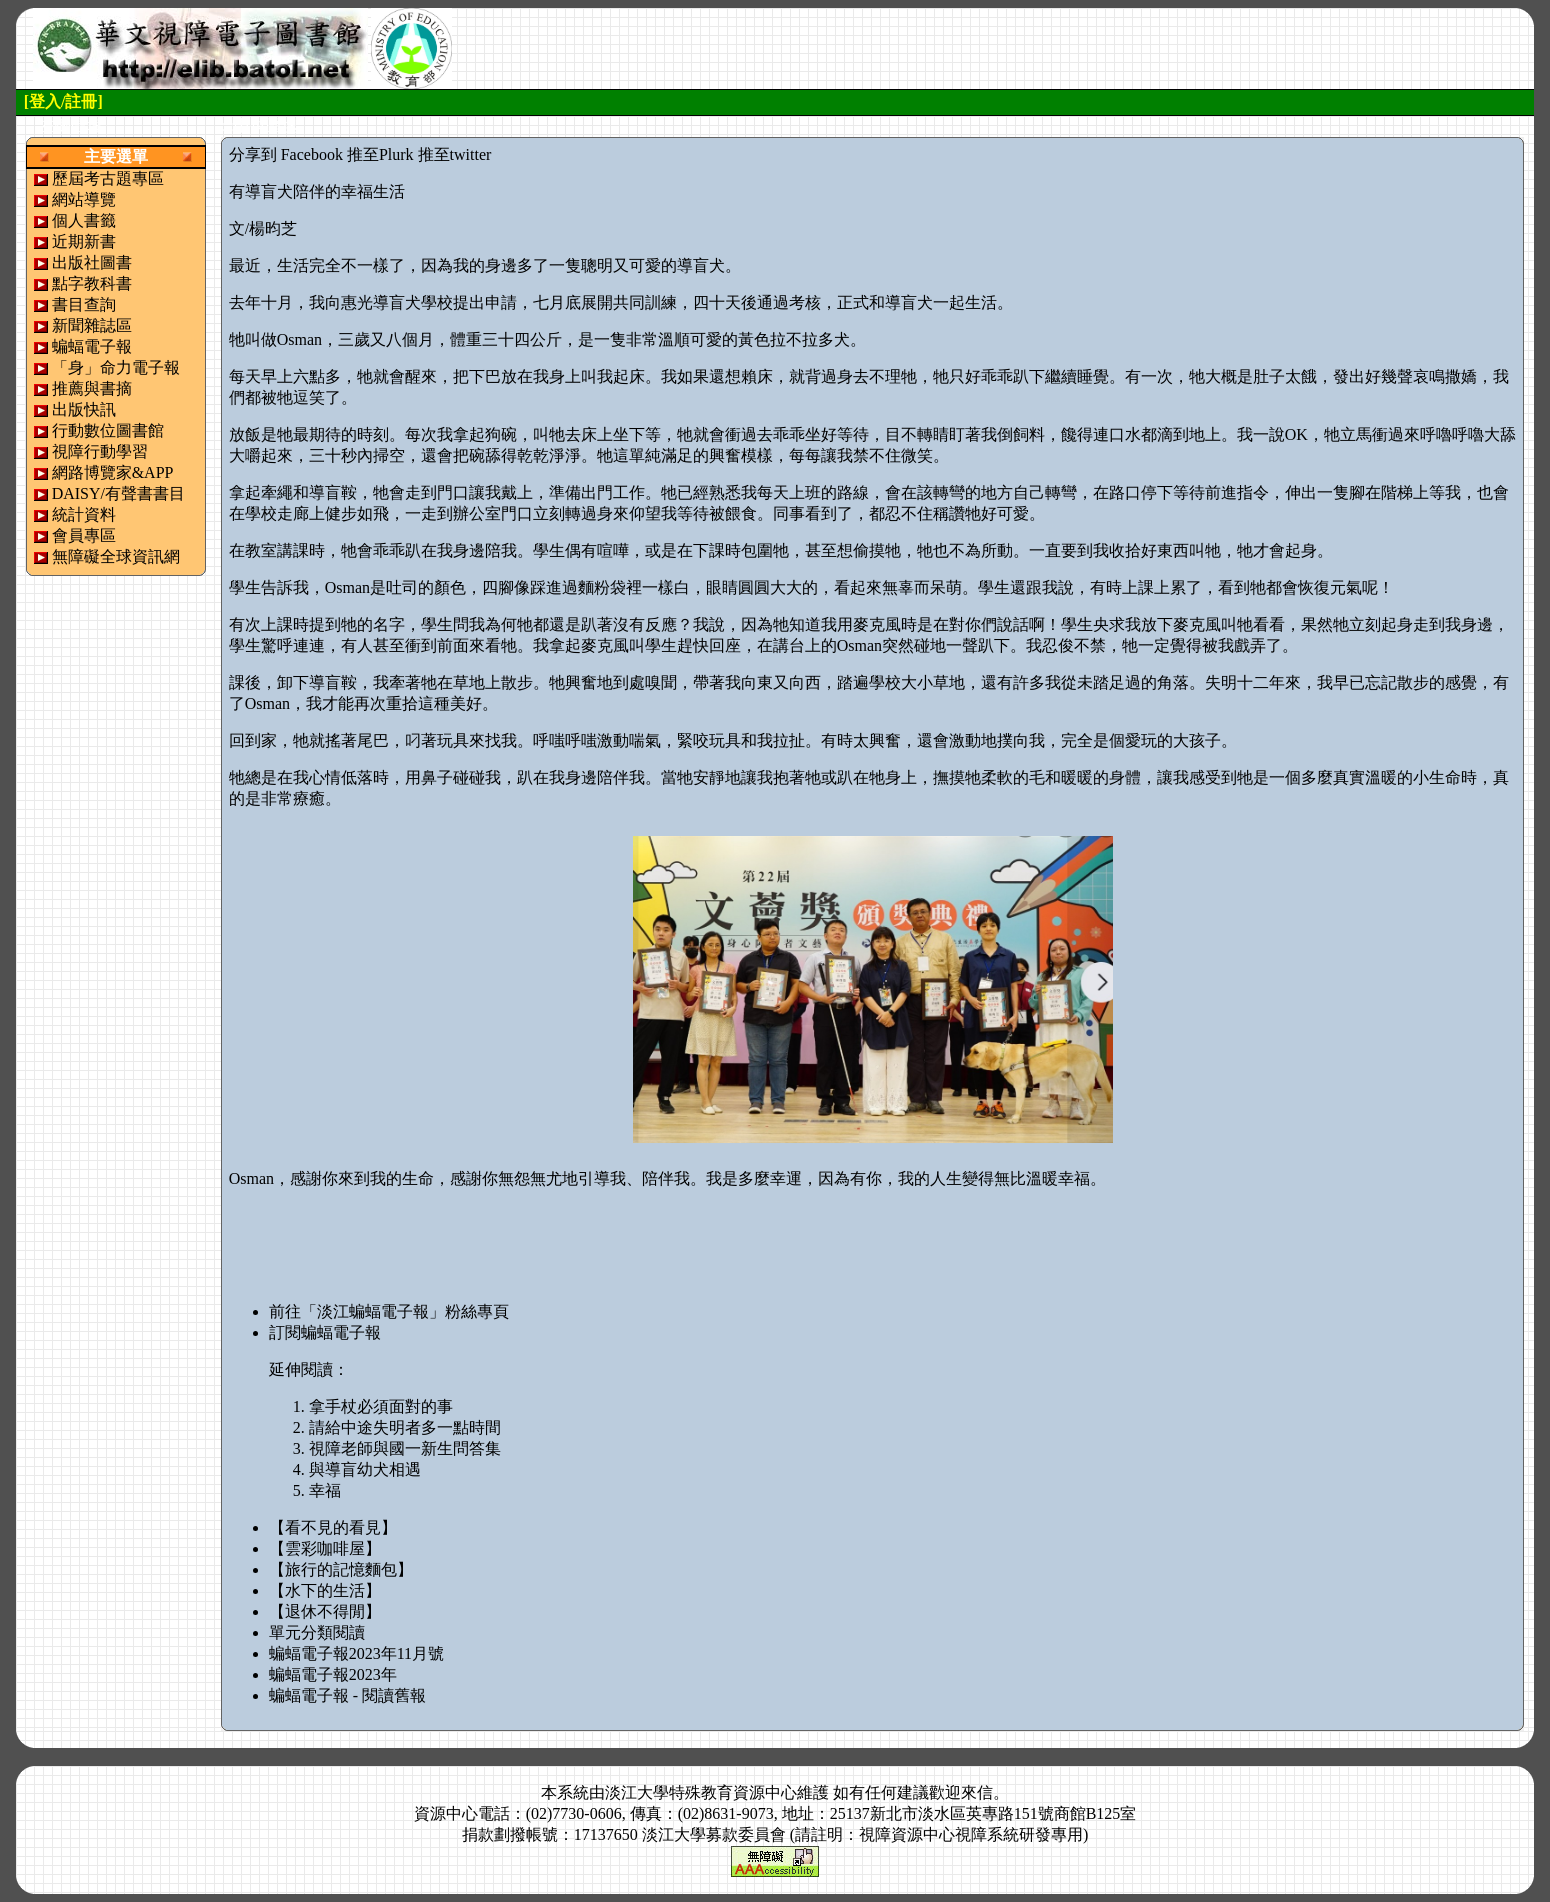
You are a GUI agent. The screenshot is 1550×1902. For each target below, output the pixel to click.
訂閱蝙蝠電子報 (325, 1332)
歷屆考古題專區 (108, 178)
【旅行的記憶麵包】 (341, 1569)
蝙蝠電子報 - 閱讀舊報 (347, 1695)
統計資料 (84, 514)
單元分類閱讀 (317, 1632)
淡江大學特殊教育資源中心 (701, 1792)
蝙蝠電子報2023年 (333, 1674)
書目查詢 (84, 304)
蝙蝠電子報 (92, 346)
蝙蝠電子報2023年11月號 (356, 1653)
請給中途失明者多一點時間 (405, 1427)
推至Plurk (380, 154)
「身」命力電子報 (116, 367)
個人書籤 (84, 220)
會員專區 (84, 535)
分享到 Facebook (286, 154)
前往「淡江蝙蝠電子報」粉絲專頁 (389, 1311)
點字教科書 (92, 283)
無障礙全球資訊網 (116, 556)
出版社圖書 (92, 262)
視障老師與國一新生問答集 (405, 1448)
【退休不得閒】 (325, 1611)
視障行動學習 (100, 451)
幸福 (325, 1490)
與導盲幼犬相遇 (365, 1469)
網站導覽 (84, 199)
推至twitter (455, 154)
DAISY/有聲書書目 (118, 493)
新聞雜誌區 (92, 325)
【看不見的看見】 (333, 1527)
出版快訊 (84, 409)
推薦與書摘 (92, 388)
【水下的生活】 (325, 1590)
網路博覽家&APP (113, 472)
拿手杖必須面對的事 (381, 1406)
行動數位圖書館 (108, 430)
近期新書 (84, 241)
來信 (977, 1792)
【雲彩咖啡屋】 (325, 1548)
